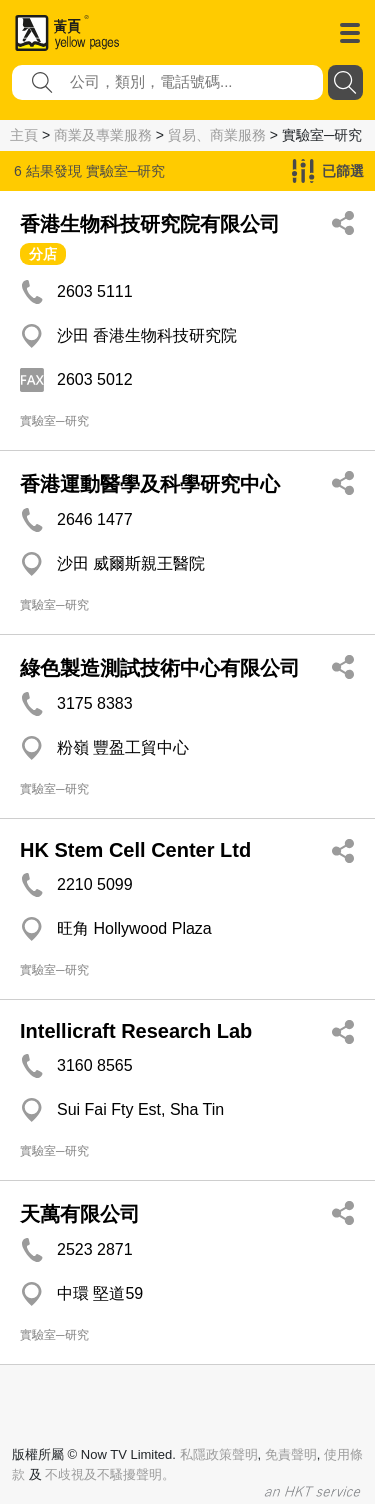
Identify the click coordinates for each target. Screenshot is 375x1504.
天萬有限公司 (80, 1214)
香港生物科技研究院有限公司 (150, 224)
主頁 (24, 135)
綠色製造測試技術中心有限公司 (160, 668)
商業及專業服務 (103, 135)
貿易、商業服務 (217, 135)
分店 (43, 254)
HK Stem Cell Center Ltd (135, 850)
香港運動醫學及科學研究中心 (150, 484)
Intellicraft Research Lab (136, 1031)
